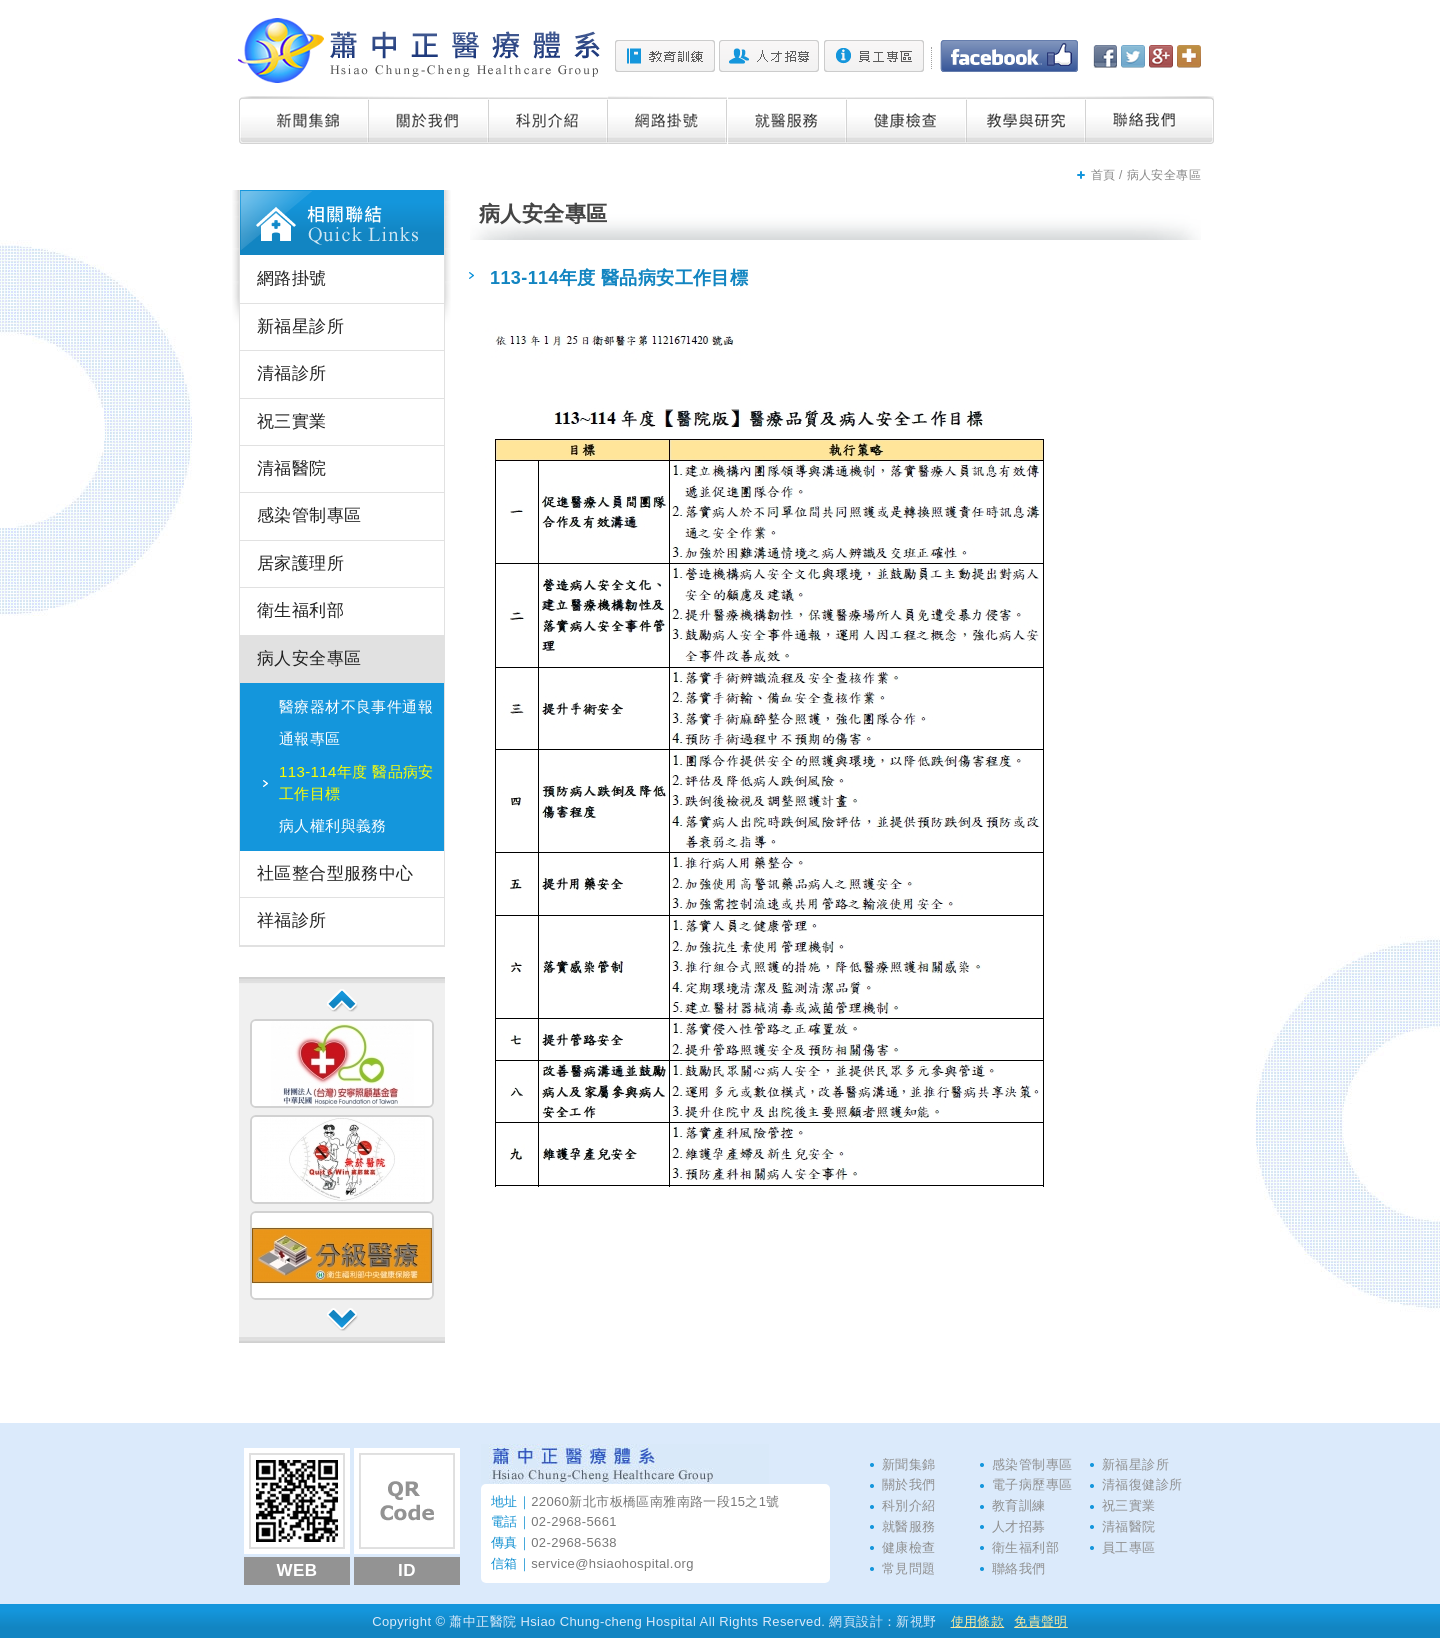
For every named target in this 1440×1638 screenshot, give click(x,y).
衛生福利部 (300, 610)
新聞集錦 (304, 120)
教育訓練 (665, 56)
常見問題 (909, 1568)
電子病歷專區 (1032, 1484)
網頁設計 (856, 1621)
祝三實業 (292, 421)
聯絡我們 (1150, 120)
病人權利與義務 (333, 825)
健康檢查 (907, 120)
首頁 (1103, 175)
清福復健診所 (1142, 1484)
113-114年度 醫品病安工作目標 (356, 782)
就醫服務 (787, 120)
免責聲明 (1041, 1621)
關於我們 (429, 120)
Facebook (1009, 56)
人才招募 (769, 56)
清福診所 (292, 373)
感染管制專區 (309, 515)
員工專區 (874, 56)
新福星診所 (300, 326)
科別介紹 (548, 120)
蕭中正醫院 (419, 50)
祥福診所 (292, 920)
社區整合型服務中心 (335, 873)
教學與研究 (1026, 120)
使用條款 (978, 1621)
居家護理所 (300, 563)
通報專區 (310, 738)
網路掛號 (668, 120)
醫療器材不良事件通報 (356, 706)
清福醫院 (292, 468)
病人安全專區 (309, 658)
